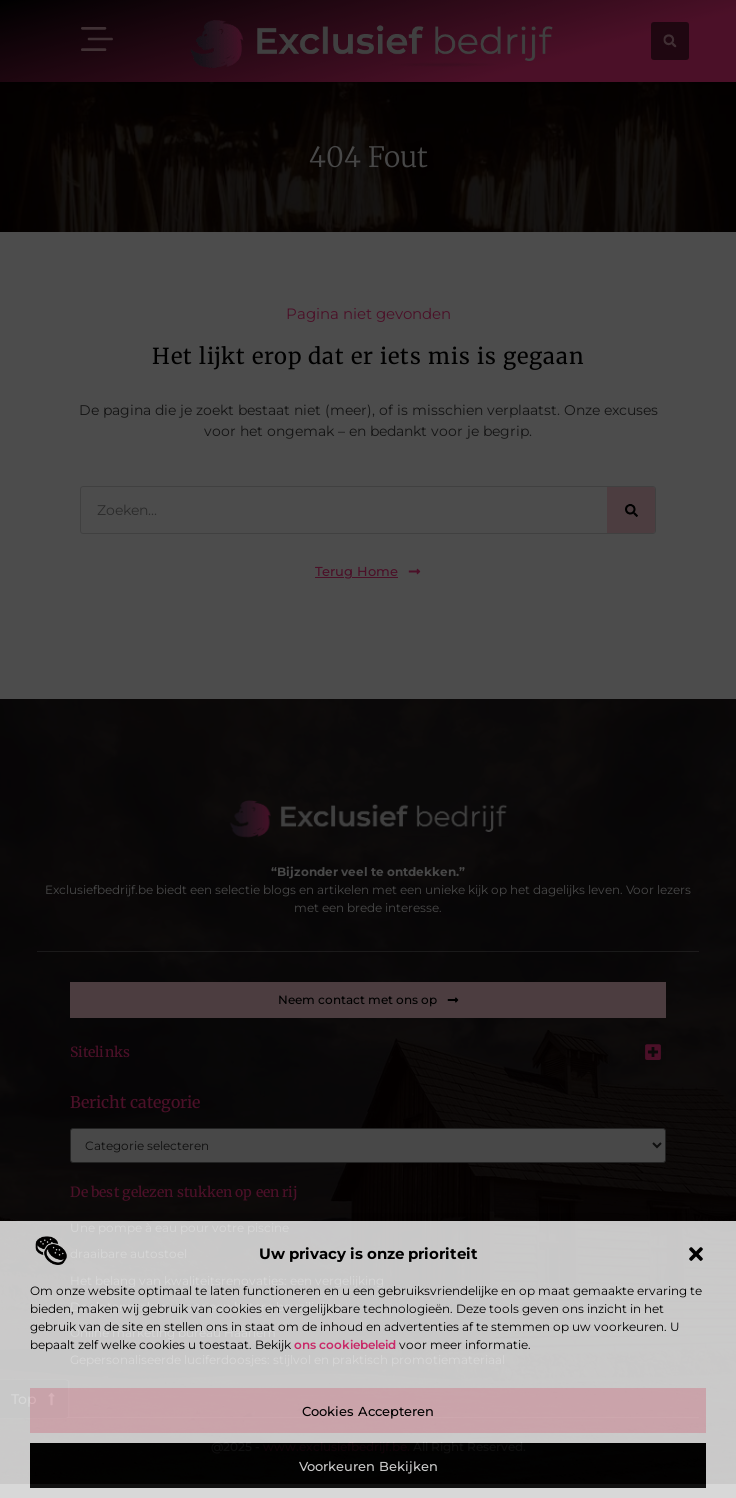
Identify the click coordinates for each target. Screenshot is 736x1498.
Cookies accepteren (368, 1411)
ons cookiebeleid (345, 1344)
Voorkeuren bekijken (368, 1466)
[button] (696, 1254)
